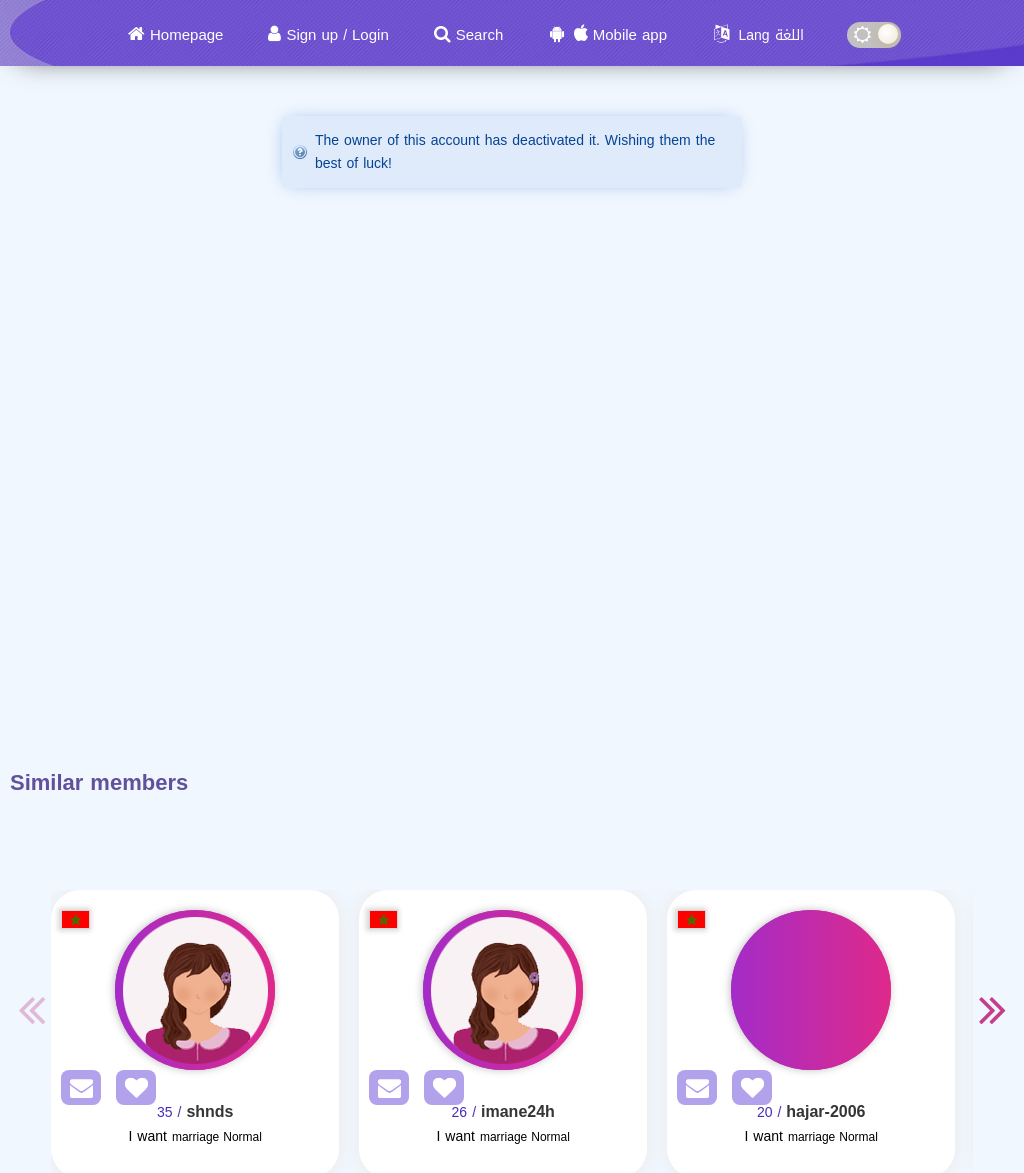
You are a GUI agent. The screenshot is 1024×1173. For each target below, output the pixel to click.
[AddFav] (131, 1091)
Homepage (186, 35)
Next (993, 1009)
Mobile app (630, 35)
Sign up (312, 35)
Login (370, 35)
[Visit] (195, 990)
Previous (31, 1009)
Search (480, 35)
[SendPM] (76, 1091)
